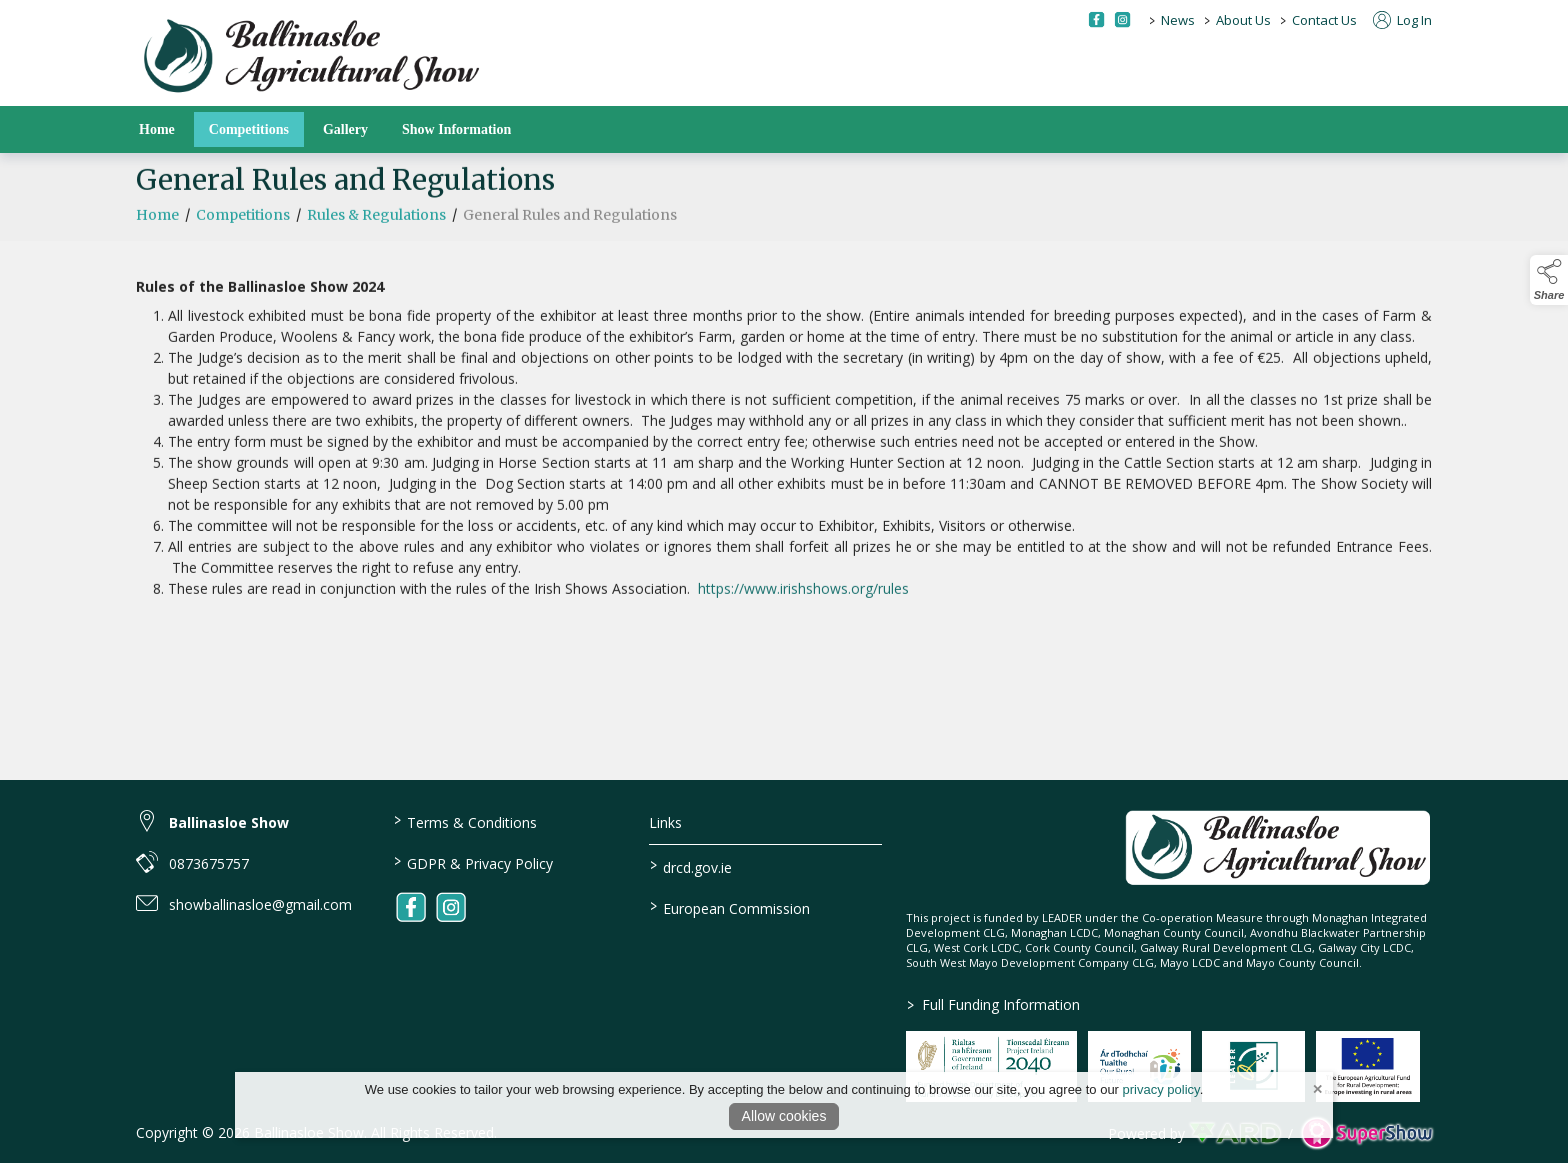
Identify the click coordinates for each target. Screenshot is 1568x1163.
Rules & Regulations (376, 226)
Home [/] (157, 129)
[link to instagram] (451, 907)
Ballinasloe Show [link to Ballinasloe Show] (229, 822)
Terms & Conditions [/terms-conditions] (464, 821)
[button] (1549, 280)
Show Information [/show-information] (456, 129)
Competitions (243, 226)
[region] (784, 436)
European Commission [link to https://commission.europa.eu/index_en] (730, 907)
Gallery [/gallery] (345, 129)
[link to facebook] (411, 907)
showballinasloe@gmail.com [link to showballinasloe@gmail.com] (260, 904)
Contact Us (1324, 20)
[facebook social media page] (1096, 19)
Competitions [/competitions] (249, 129)
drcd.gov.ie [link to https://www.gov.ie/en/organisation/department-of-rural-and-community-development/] (691, 866)
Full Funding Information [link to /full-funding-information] (993, 1004)
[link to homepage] (311, 57)
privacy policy (1161, 1089)
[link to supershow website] (1366, 1133)
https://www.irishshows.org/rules (803, 599)
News (1178, 20)
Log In (1402, 20)
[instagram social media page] (1122, 19)
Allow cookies (784, 1116)
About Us (1243, 20)
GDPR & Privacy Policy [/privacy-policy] (472, 862)
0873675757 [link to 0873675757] (209, 863)
